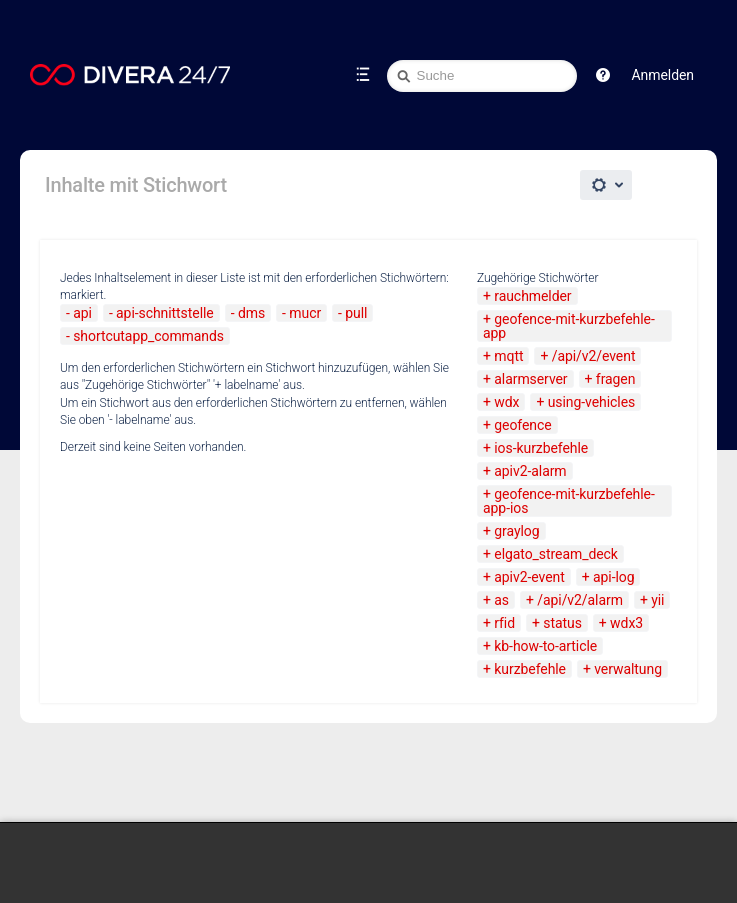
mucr (305, 313)
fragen (616, 379)
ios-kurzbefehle (541, 448)
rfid (504, 623)
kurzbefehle (530, 669)
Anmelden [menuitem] (663, 75)
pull (356, 313)
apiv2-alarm (530, 471)
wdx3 (626, 623)
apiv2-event (529, 577)
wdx (506, 402)
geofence (522, 425)
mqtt (508, 356)
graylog (516, 531)
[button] (603, 75)
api (82, 313)
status (562, 623)
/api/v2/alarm (580, 600)
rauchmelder (532, 296)
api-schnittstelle (165, 313)
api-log (614, 577)
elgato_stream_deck (556, 554)
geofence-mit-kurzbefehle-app (569, 326)
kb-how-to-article (545, 646)
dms (251, 313)
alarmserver (530, 379)
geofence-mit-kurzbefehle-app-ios (569, 501)
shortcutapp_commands (148, 336)
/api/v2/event (594, 356)
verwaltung (628, 669)
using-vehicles (591, 402)
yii (657, 600)
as (501, 600)
